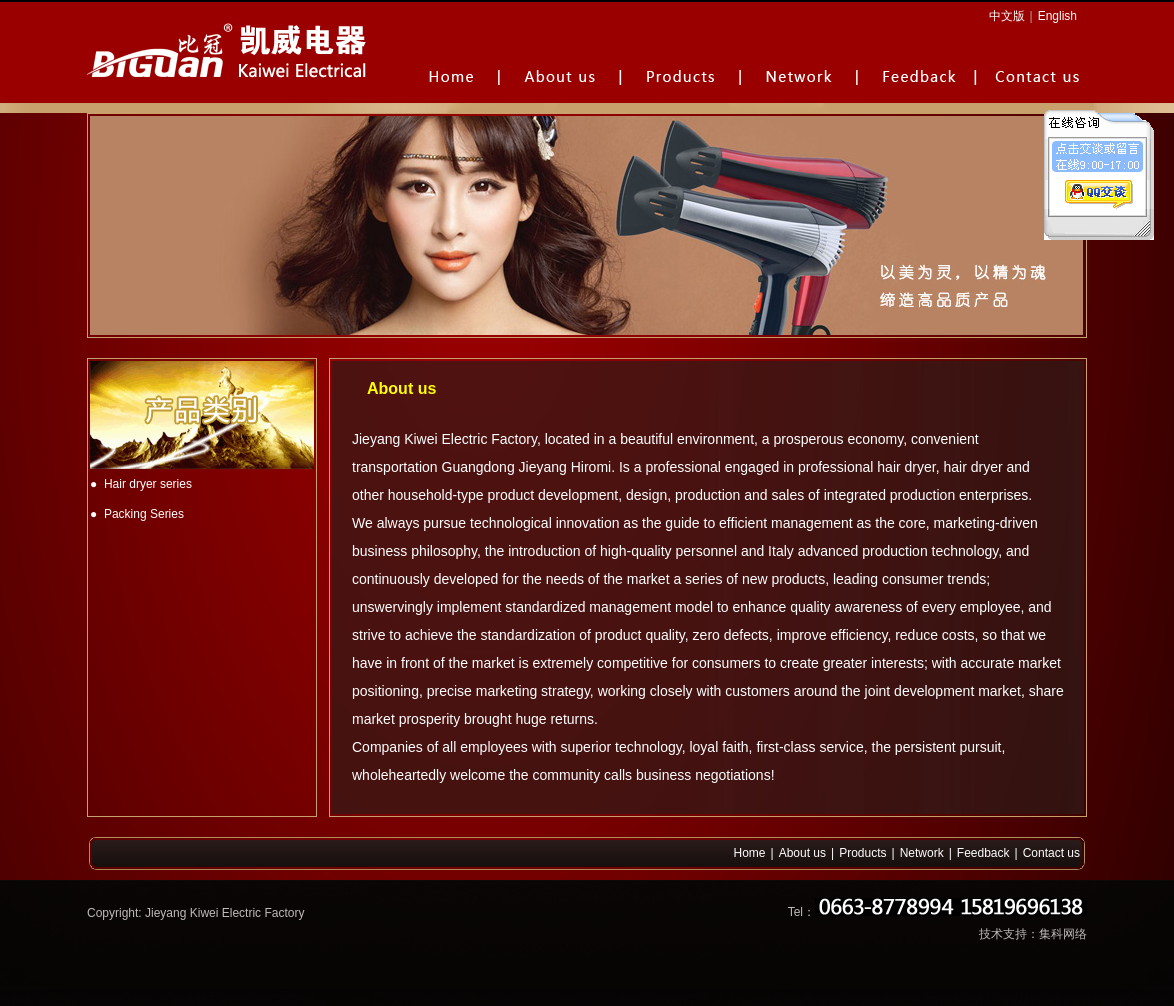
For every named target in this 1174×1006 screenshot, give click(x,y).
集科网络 (1063, 934)
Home (750, 853)
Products (862, 853)
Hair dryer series (148, 484)
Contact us (1051, 853)
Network (922, 853)
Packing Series (144, 514)
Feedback (983, 853)
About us (802, 853)
